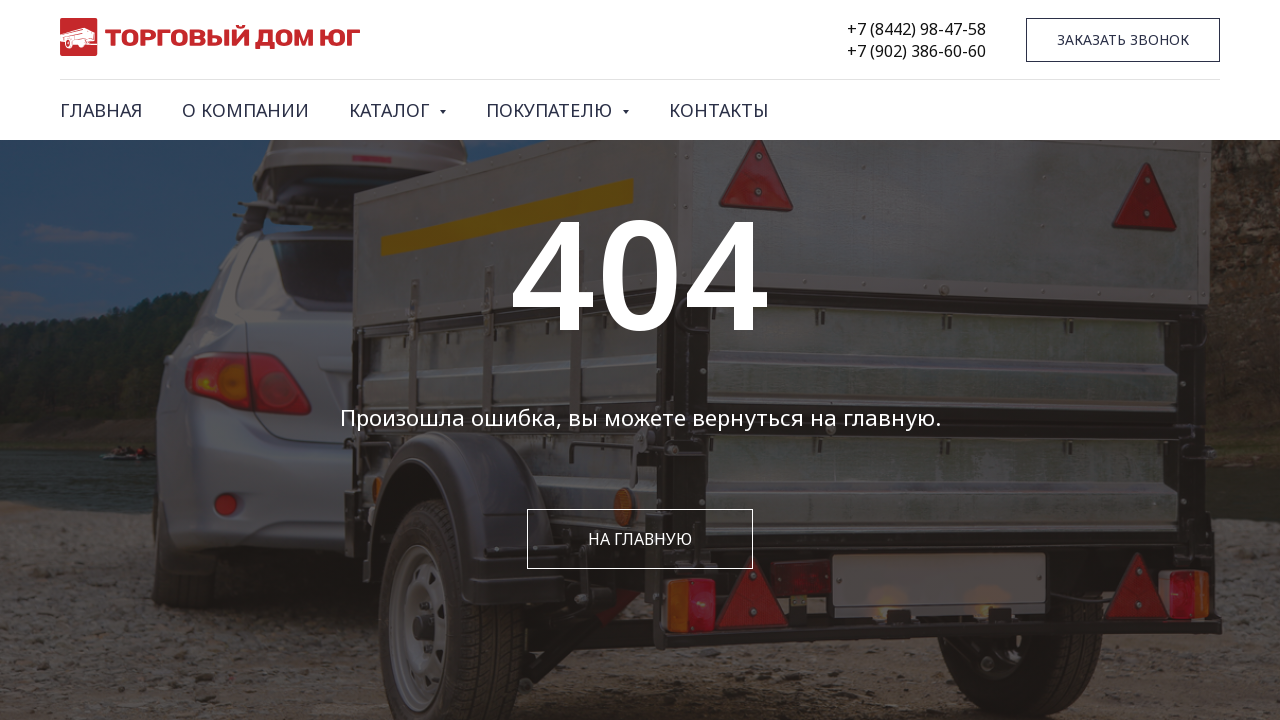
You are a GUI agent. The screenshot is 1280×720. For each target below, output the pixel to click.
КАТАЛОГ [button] (391, 110)
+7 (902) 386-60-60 (916, 51)
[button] (1123, 40)
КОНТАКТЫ (718, 110)
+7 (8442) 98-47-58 (916, 29)
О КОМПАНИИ (245, 110)
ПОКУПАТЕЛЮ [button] (551, 110)
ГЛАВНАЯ (101, 110)
